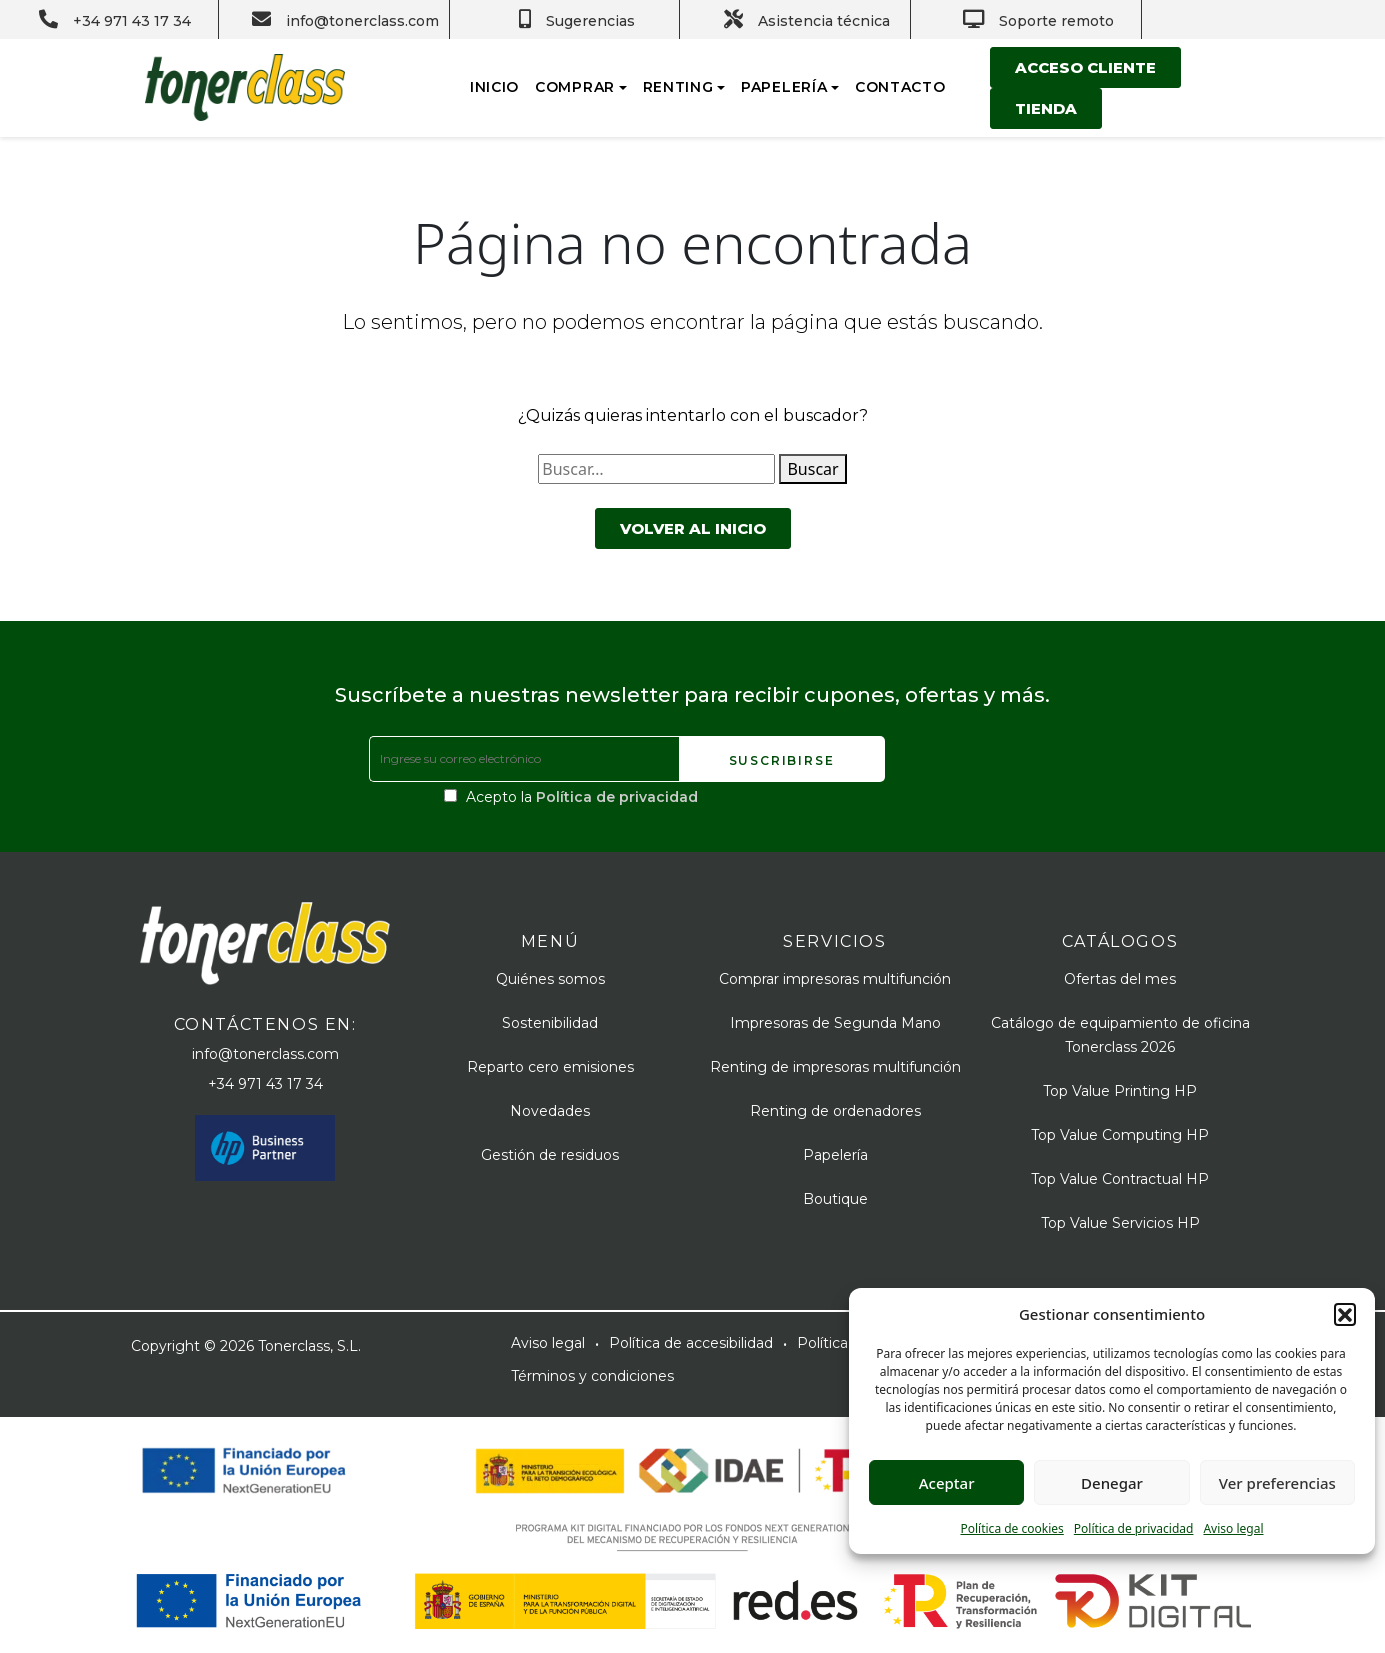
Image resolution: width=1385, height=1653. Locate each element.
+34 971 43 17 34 (265, 1084)
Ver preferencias (1277, 1483)
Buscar (812, 469)
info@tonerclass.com (265, 1054)
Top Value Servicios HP (1120, 1223)
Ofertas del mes (1120, 979)
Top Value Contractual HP (1120, 1179)
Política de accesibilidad (691, 1343)
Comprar (575, 87)
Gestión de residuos (550, 1155)
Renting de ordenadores (835, 1111)
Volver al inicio (693, 528)
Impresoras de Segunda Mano (835, 1023)
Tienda (1046, 108)
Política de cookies (1011, 1528)
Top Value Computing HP (1120, 1135)
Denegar (1112, 1483)
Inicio (494, 87)
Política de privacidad (1134, 1528)
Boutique (835, 1199)
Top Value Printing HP (1120, 1091)
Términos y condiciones (592, 1376)
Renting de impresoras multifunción (835, 1067)
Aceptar (947, 1483)
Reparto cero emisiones (550, 1067)
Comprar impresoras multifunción (835, 979)
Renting (678, 87)
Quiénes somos (550, 979)
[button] (1345, 1314)
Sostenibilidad (550, 1023)
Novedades (550, 1111)
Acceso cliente (1085, 67)
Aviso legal (1233, 1528)
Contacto (900, 87)
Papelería (784, 87)
